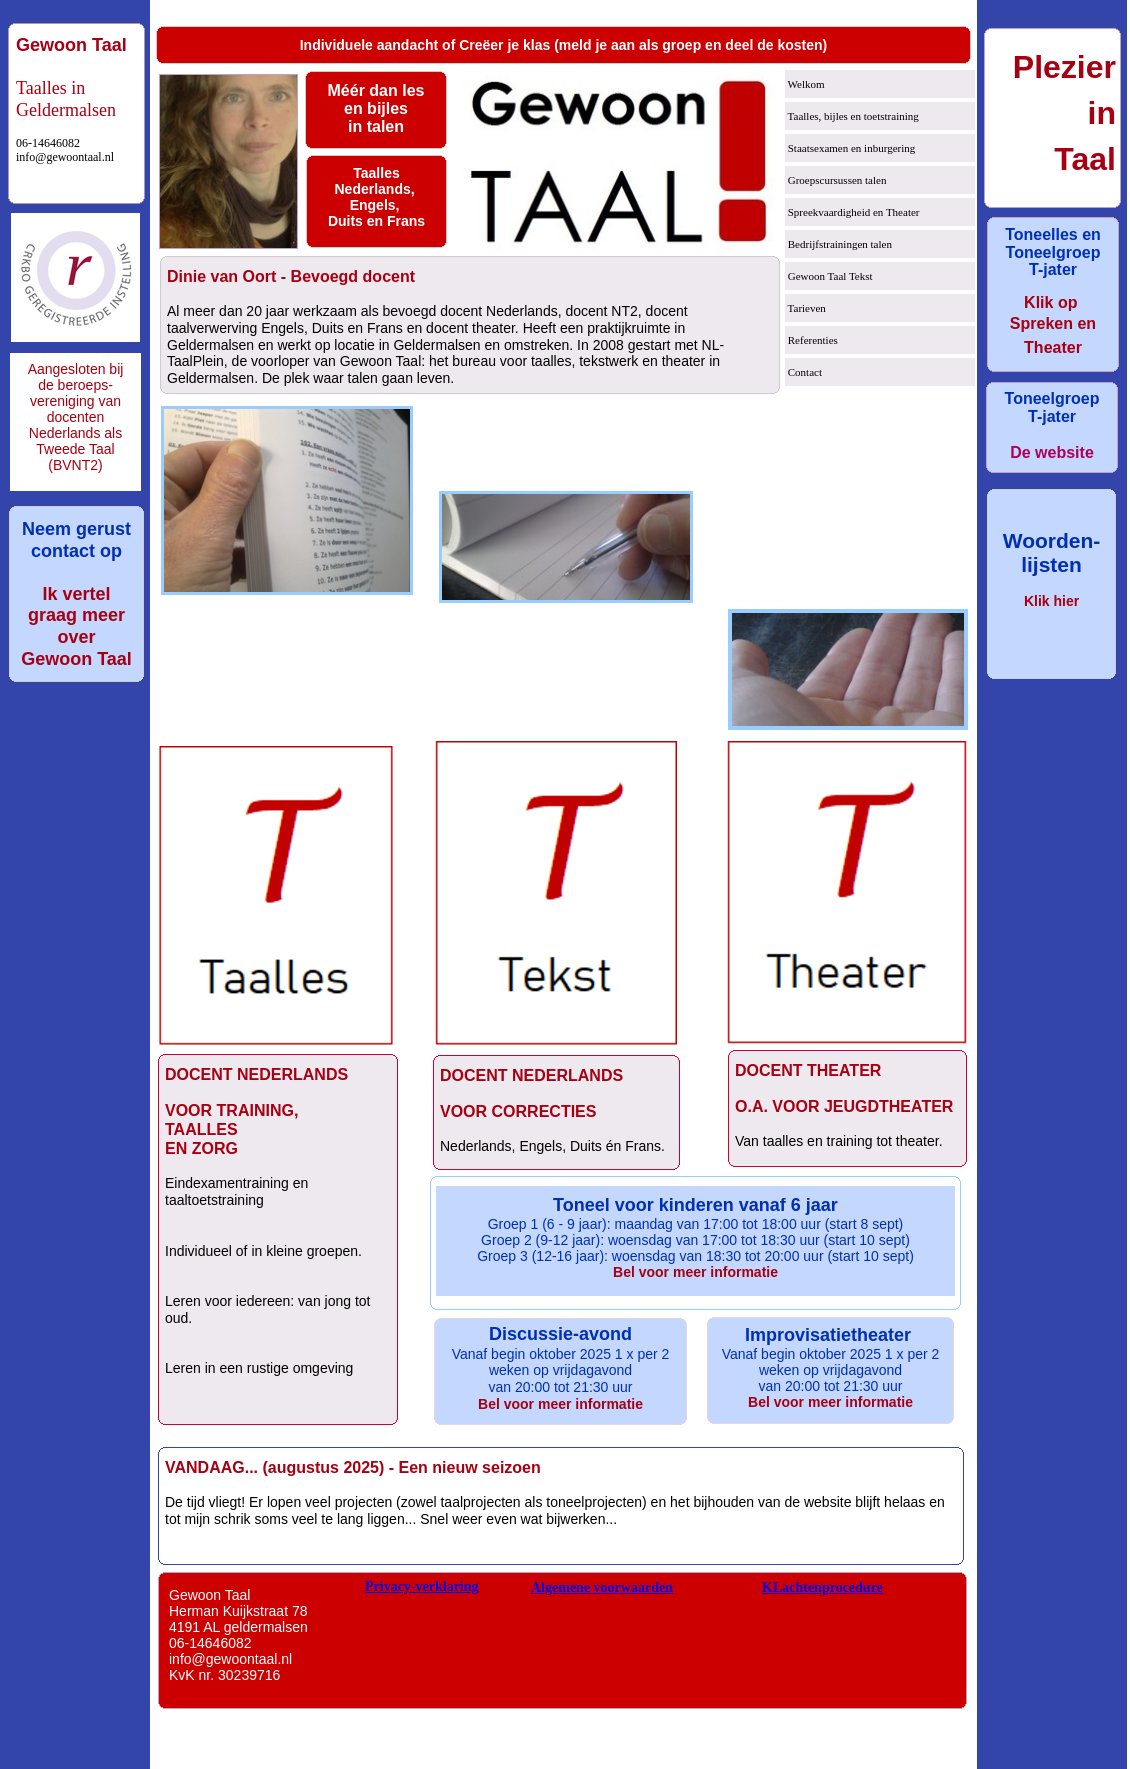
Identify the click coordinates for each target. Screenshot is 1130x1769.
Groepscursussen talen (835, 180)
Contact (803, 372)
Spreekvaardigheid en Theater (852, 212)
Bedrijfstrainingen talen (838, 244)
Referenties (811, 340)
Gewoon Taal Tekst (829, 276)
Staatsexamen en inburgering (850, 148)
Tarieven (805, 308)
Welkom (805, 84)
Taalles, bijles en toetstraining (852, 116)
